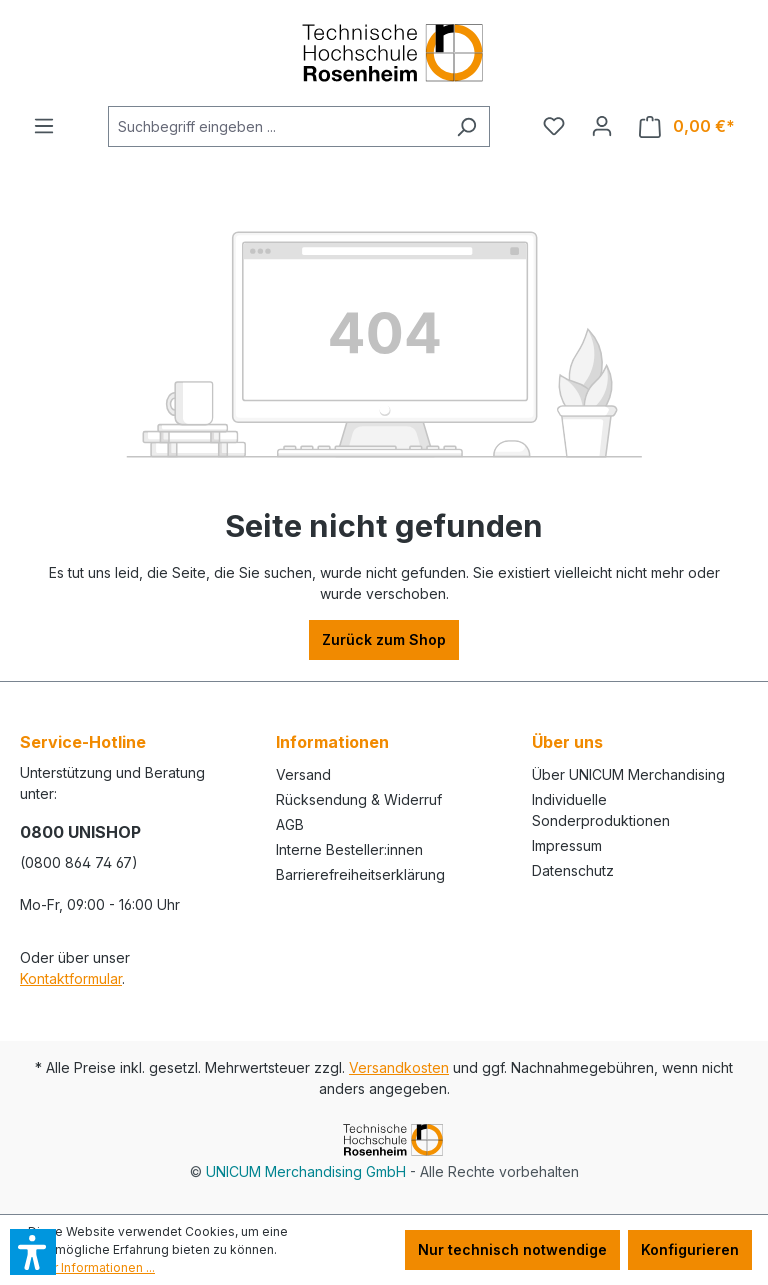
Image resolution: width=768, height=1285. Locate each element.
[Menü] (44, 126)
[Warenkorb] (687, 126)
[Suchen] (466, 126)
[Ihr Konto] (602, 126)
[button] (33, 1252)
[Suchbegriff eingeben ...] (276, 126)
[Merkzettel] (554, 126)
